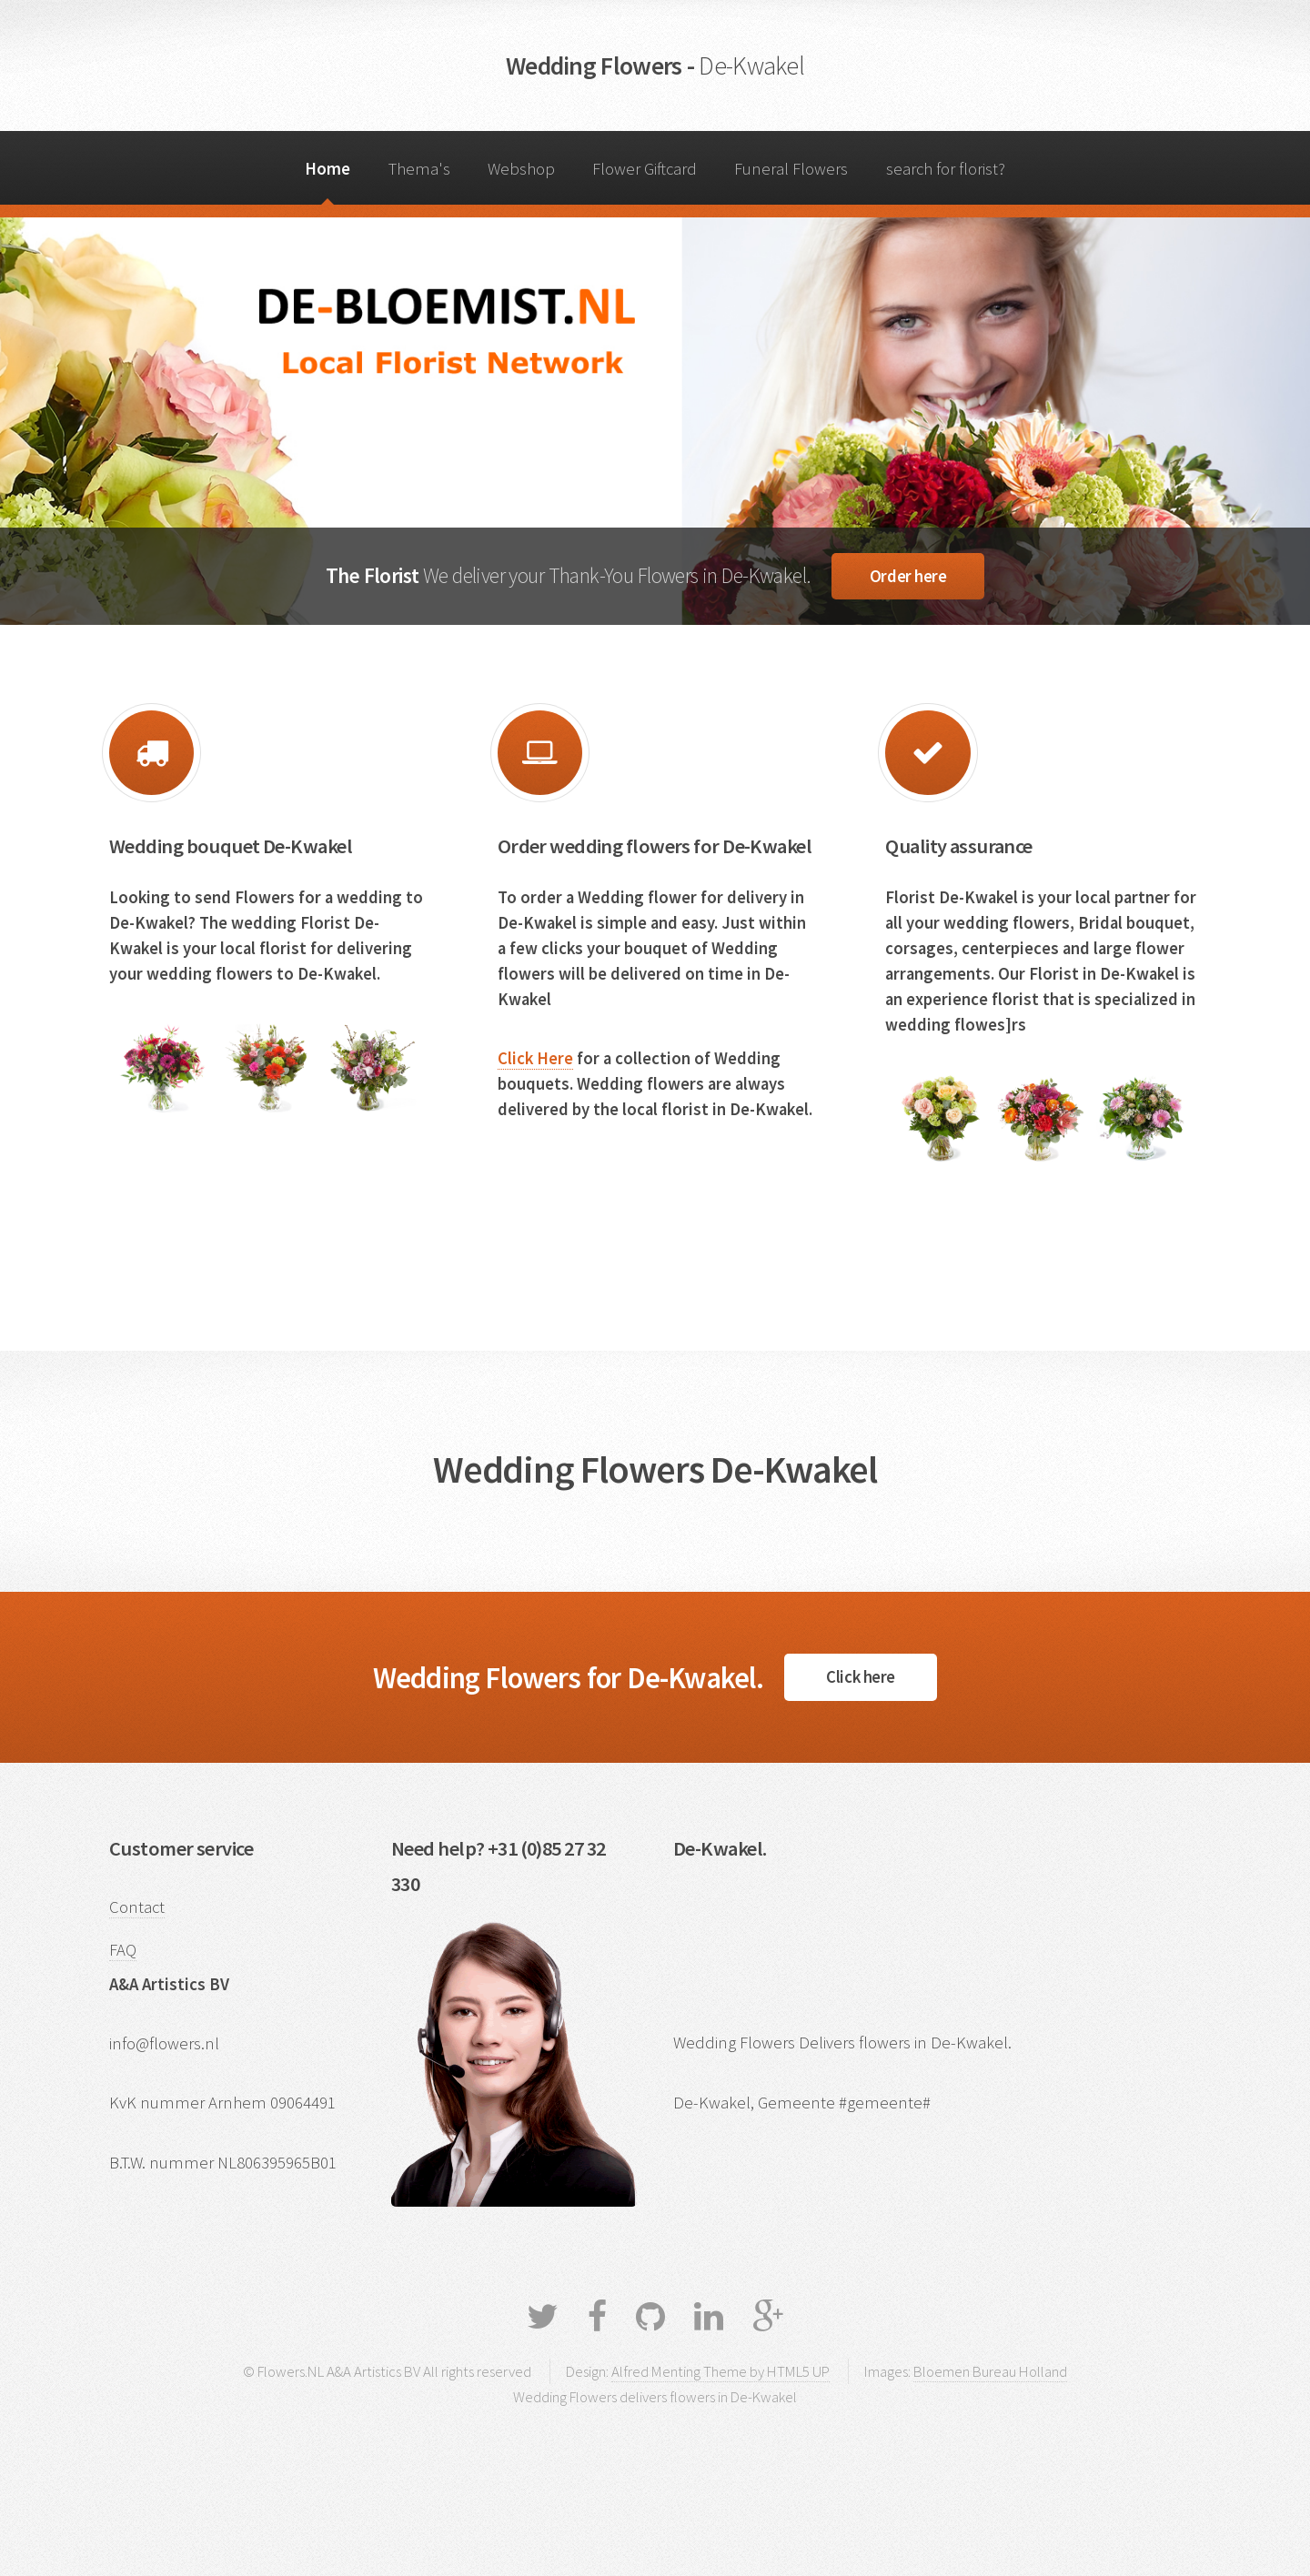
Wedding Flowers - (655, 65)
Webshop (521, 168)
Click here (860, 1676)
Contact (137, 1907)
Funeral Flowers (791, 168)
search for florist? (945, 168)
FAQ (122, 1949)
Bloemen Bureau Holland (990, 2371)
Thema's (419, 168)
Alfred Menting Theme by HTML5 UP (720, 2371)
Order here (908, 576)
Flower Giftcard (644, 168)
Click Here (535, 1058)
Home (327, 168)
